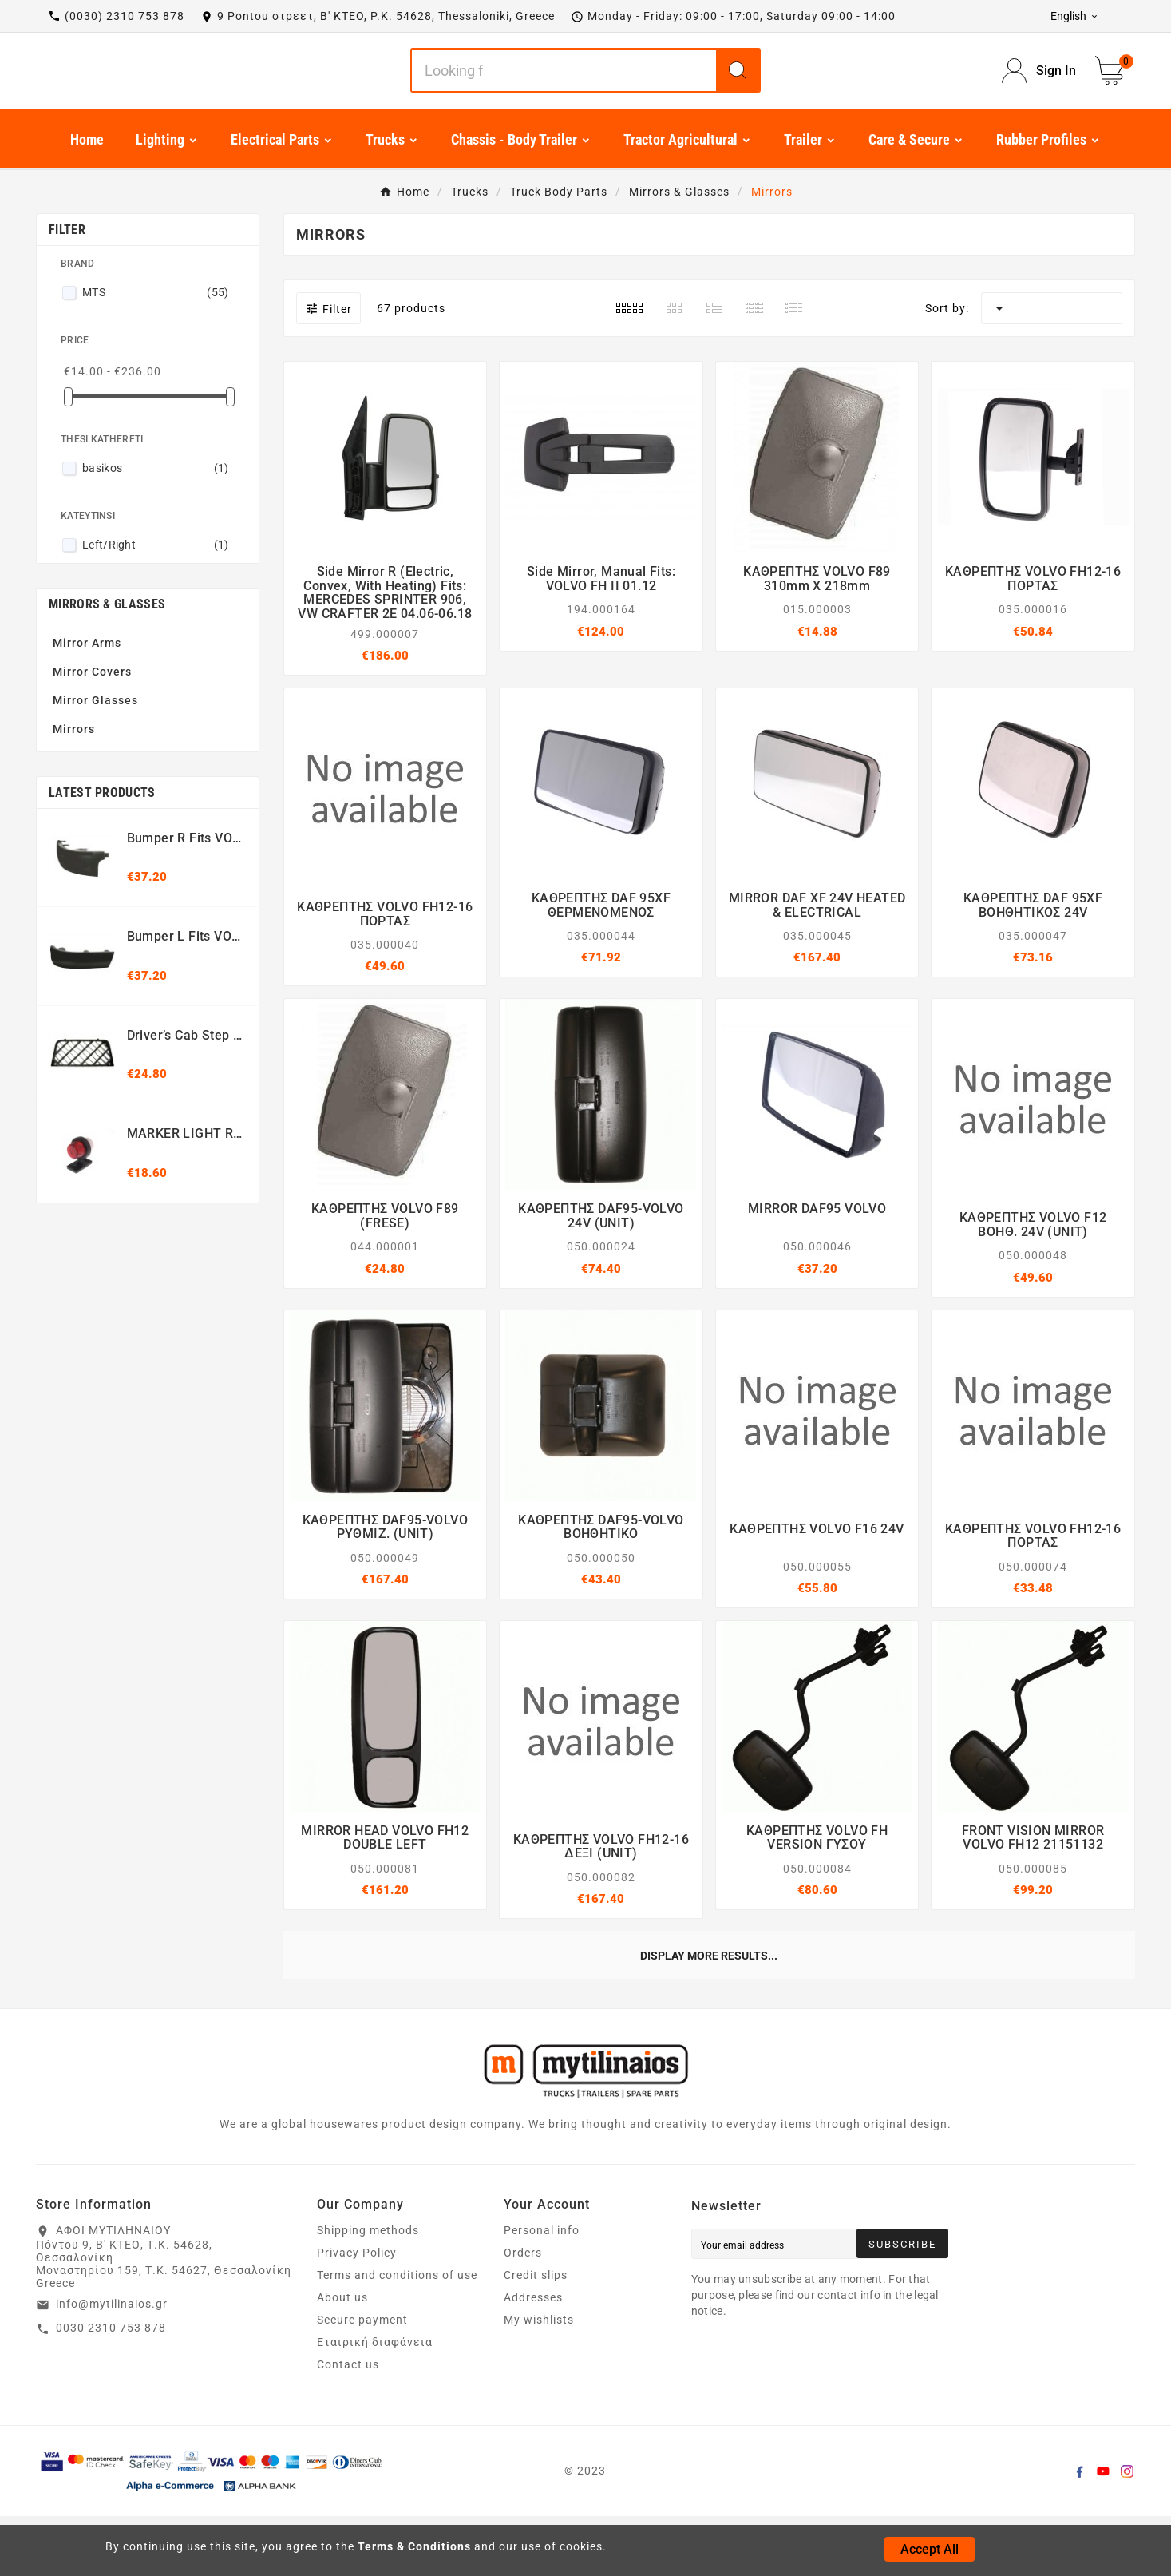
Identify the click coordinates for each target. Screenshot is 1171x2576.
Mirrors (74, 789)
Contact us (348, 2424)
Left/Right (155, 604)
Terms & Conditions (414, 2546)
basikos (155, 527)
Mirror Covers (92, 731)
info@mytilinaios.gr (112, 2363)
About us (342, 2357)
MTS (155, 352)
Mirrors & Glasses (107, 664)
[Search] (564, 100)
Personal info (542, 2290)
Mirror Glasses (95, 760)
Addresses (533, 2357)
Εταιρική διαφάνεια (375, 2402)
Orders (523, 2312)
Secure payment (362, 2379)
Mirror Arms (87, 702)
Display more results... (708, 2015)
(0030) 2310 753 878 (124, 16)
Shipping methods (368, 2290)
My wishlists (539, 2379)
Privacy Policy (357, 2312)
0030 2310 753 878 (111, 2387)
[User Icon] (1039, 101)
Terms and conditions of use (397, 2334)
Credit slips (536, 2334)
